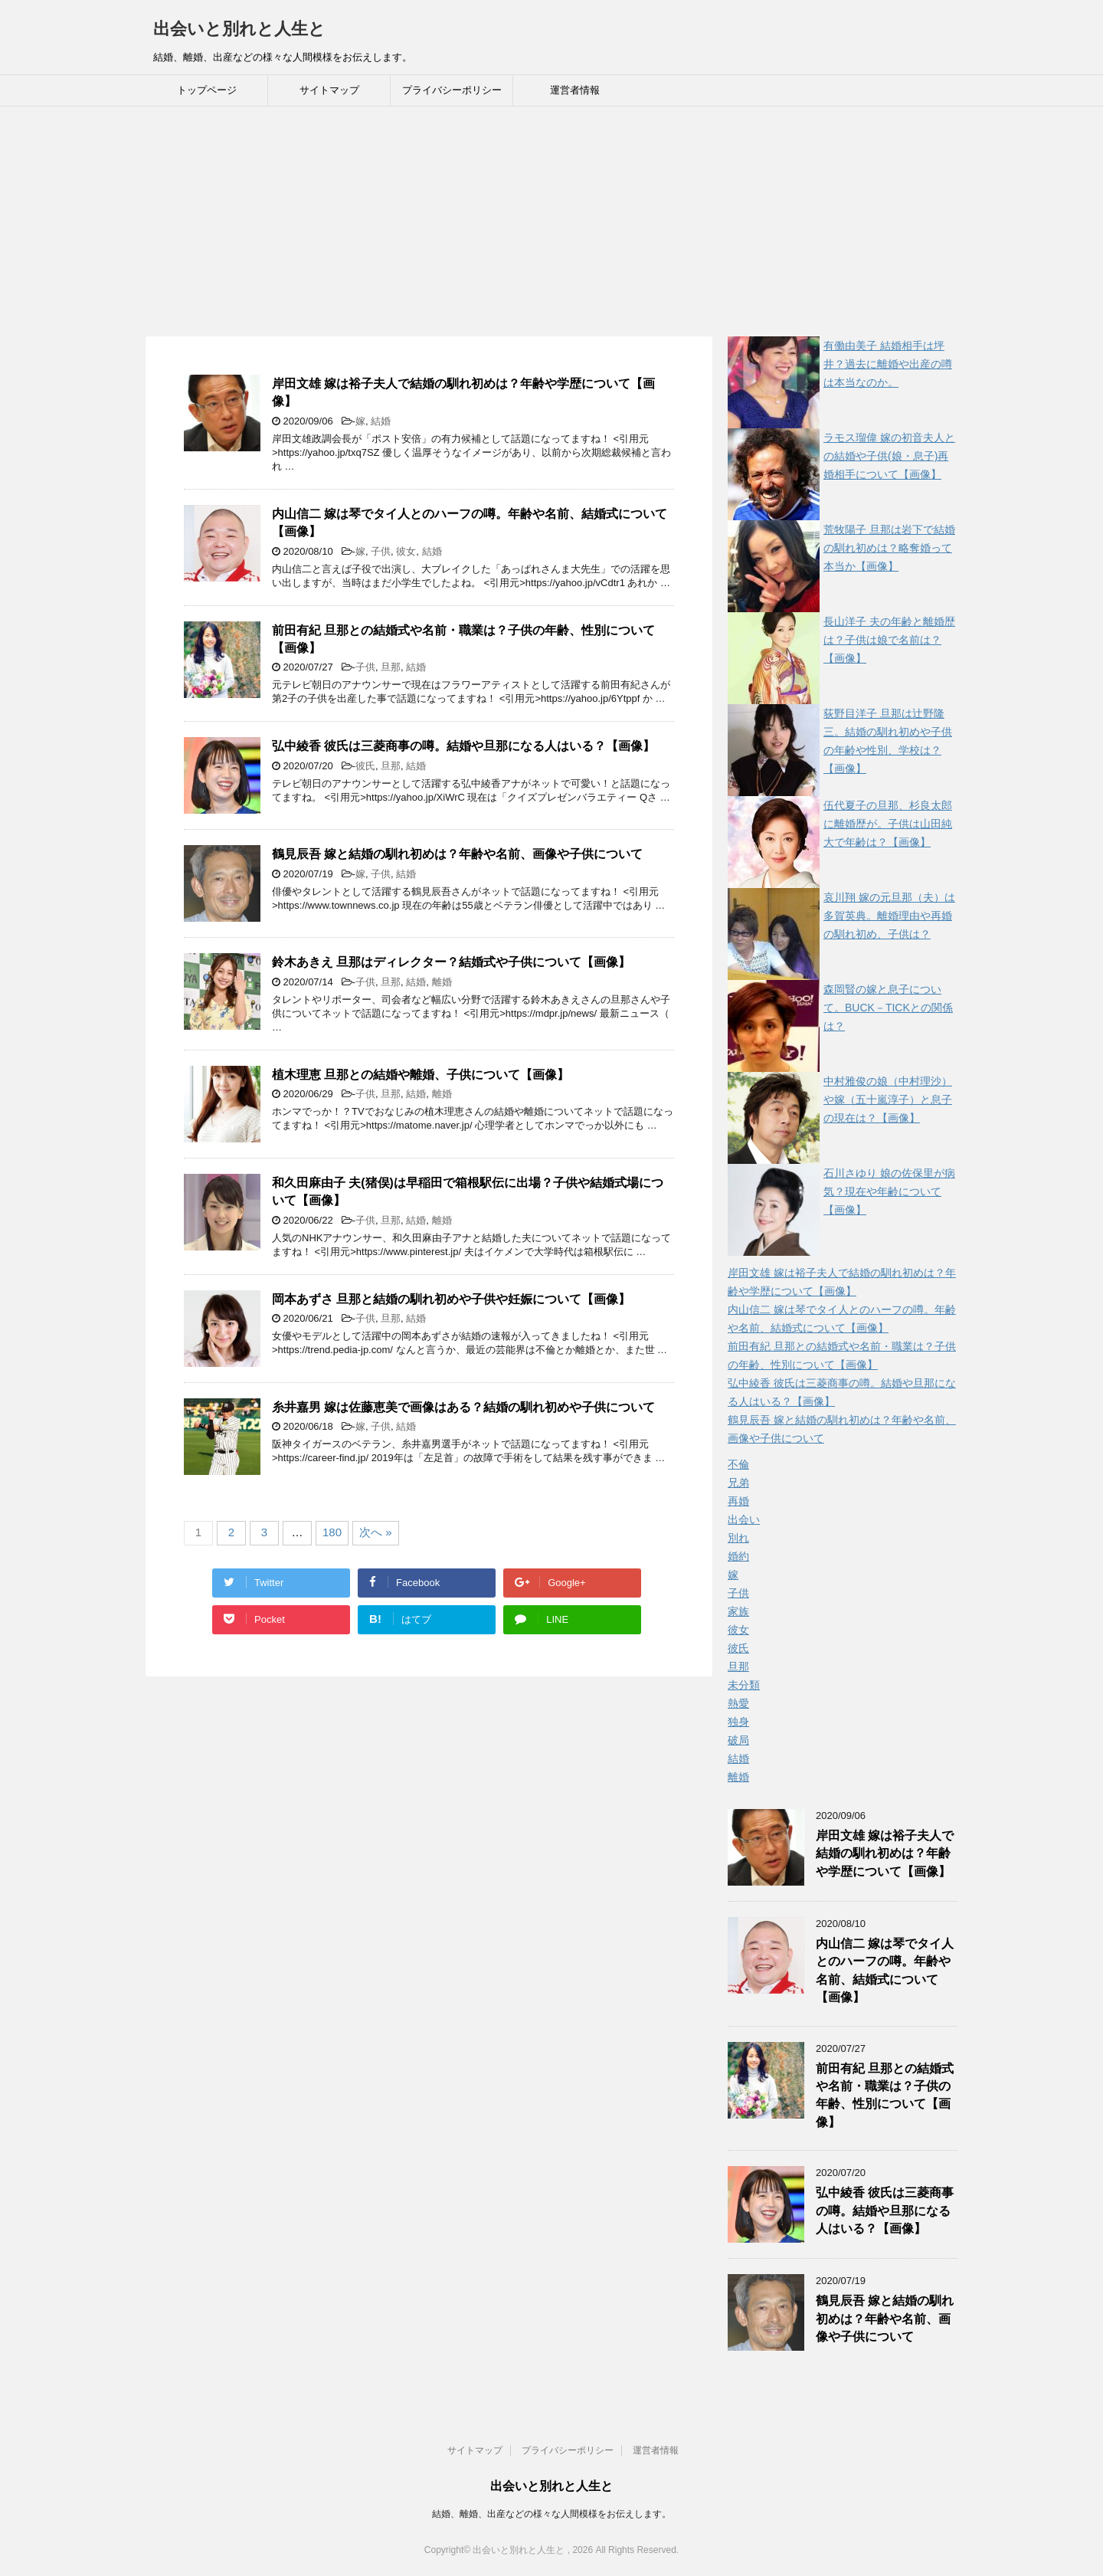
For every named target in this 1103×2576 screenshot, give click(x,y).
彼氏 (365, 766)
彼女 (406, 551)
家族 (738, 1611)
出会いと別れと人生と (239, 28)
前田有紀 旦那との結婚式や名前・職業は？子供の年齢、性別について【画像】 (885, 2095)
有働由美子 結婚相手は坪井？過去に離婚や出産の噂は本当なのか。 (887, 363)
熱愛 (738, 1703)
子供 (381, 551)
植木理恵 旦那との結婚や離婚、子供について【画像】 (420, 1074)
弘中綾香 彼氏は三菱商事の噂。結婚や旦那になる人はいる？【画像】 (463, 745)
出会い (744, 1519)
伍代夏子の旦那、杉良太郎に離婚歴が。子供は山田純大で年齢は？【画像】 (887, 823)
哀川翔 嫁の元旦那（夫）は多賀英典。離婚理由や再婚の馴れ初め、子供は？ (889, 915)
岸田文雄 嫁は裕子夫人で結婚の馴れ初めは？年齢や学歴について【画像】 (885, 1853)
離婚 (442, 982)
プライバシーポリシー (452, 90)
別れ (738, 1538)
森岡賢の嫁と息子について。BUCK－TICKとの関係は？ (888, 1007)
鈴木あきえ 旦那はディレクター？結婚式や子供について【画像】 (451, 961)
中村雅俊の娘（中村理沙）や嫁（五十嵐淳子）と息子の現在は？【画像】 (887, 1099)
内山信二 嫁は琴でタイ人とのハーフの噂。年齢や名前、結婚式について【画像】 (885, 1970)
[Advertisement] (551, 221)
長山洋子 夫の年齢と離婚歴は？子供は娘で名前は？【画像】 (889, 639)
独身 (738, 1722)
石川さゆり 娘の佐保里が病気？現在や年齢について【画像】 (889, 1191)
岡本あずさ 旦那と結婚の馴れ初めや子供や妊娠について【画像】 (451, 1299)
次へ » (375, 1532)
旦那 (391, 667)
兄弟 (738, 1482)
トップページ (207, 90)
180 (332, 1532)
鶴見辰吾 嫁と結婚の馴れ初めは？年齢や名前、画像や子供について (457, 853)
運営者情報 (575, 90)
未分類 (744, 1685)
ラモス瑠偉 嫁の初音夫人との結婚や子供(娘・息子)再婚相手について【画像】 (889, 455)
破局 (738, 1740)
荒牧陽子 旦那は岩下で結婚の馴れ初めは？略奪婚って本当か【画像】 (889, 547)
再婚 (738, 1501)
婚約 (738, 1556)
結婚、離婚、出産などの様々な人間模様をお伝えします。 (551, 2514)
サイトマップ (329, 90)
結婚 (381, 421)
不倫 (738, 1464)
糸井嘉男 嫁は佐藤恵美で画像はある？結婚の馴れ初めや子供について (463, 1407)
